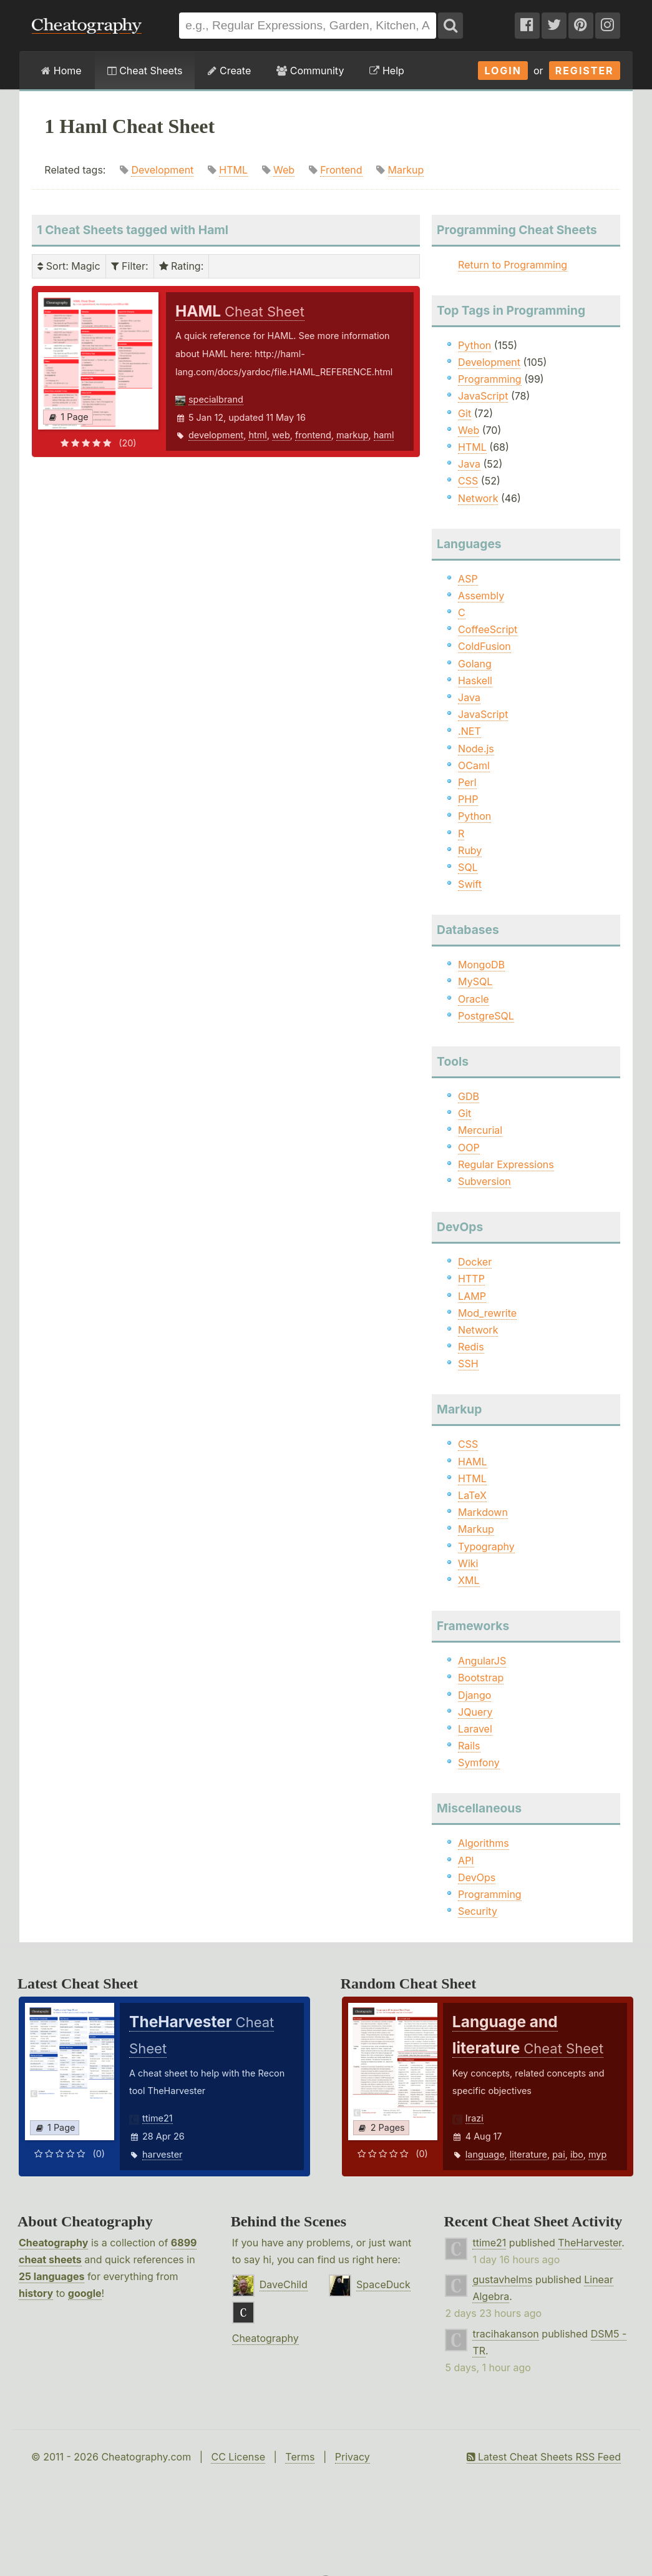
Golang (475, 663)
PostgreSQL (486, 1016)
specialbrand (215, 399)
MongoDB (481, 964)
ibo (576, 2154)
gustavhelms (502, 2279)
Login (503, 70)
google (85, 2293)
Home (61, 70)
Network (478, 498)
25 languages (51, 2276)
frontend (313, 435)
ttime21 (157, 2118)
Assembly (481, 595)
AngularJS (482, 1660)
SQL (468, 867)
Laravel (475, 1729)
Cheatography (53, 2242)
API (466, 1860)
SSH (468, 1363)
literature (528, 2154)
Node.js (476, 748)
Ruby (470, 850)
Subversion (484, 1181)
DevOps (476, 1877)
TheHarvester (589, 2242)
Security (477, 1911)
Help (386, 70)
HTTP (471, 1278)
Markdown (483, 1512)
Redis (471, 1346)
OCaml (474, 765)
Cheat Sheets (145, 70)
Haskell (475, 680)
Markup (406, 170)
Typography (486, 1546)
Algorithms (483, 1843)
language (485, 2154)
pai (558, 2154)
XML (468, 1580)
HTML (233, 170)
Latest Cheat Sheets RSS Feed (544, 2457)
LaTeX (472, 1495)
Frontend (341, 170)
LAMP (472, 1296)
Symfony (479, 1762)
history (36, 2293)
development (215, 435)
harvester (162, 2154)
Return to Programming (512, 264)
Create (229, 70)
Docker (475, 1262)
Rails (469, 1745)
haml (384, 435)
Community (310, 70)
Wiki (468, 1563)
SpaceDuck (383, 2284)
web (281, 435)
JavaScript (483, 396)
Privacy (352, 2457)
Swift (470, 884)
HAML (472, 1461)
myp (597, 2154)
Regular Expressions (506, 1164)
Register (584, 70)
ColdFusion (484, 646)
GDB (468, 1096)
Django (474, 1695)
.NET (469, 731)
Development (162, 170)
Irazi (474, 2118)
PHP (468, 799)
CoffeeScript (487, 629)
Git (464, 413)
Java (469, 464)
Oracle (473, 999)
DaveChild (284, 2284)
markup (352, 435)
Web (283, 170)
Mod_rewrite (487, 1313)
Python (474, 345)
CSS (468, 480)
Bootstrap (481, 1677)
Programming (490, 379)
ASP (468, 579)
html (257, 435)
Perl (467, 782)
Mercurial (480, 1130)
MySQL (475, 981)
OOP (469, 1147)
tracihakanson (505, 2334)
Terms (299, 2457)
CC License (238, 2457)
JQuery (475, 1712)
